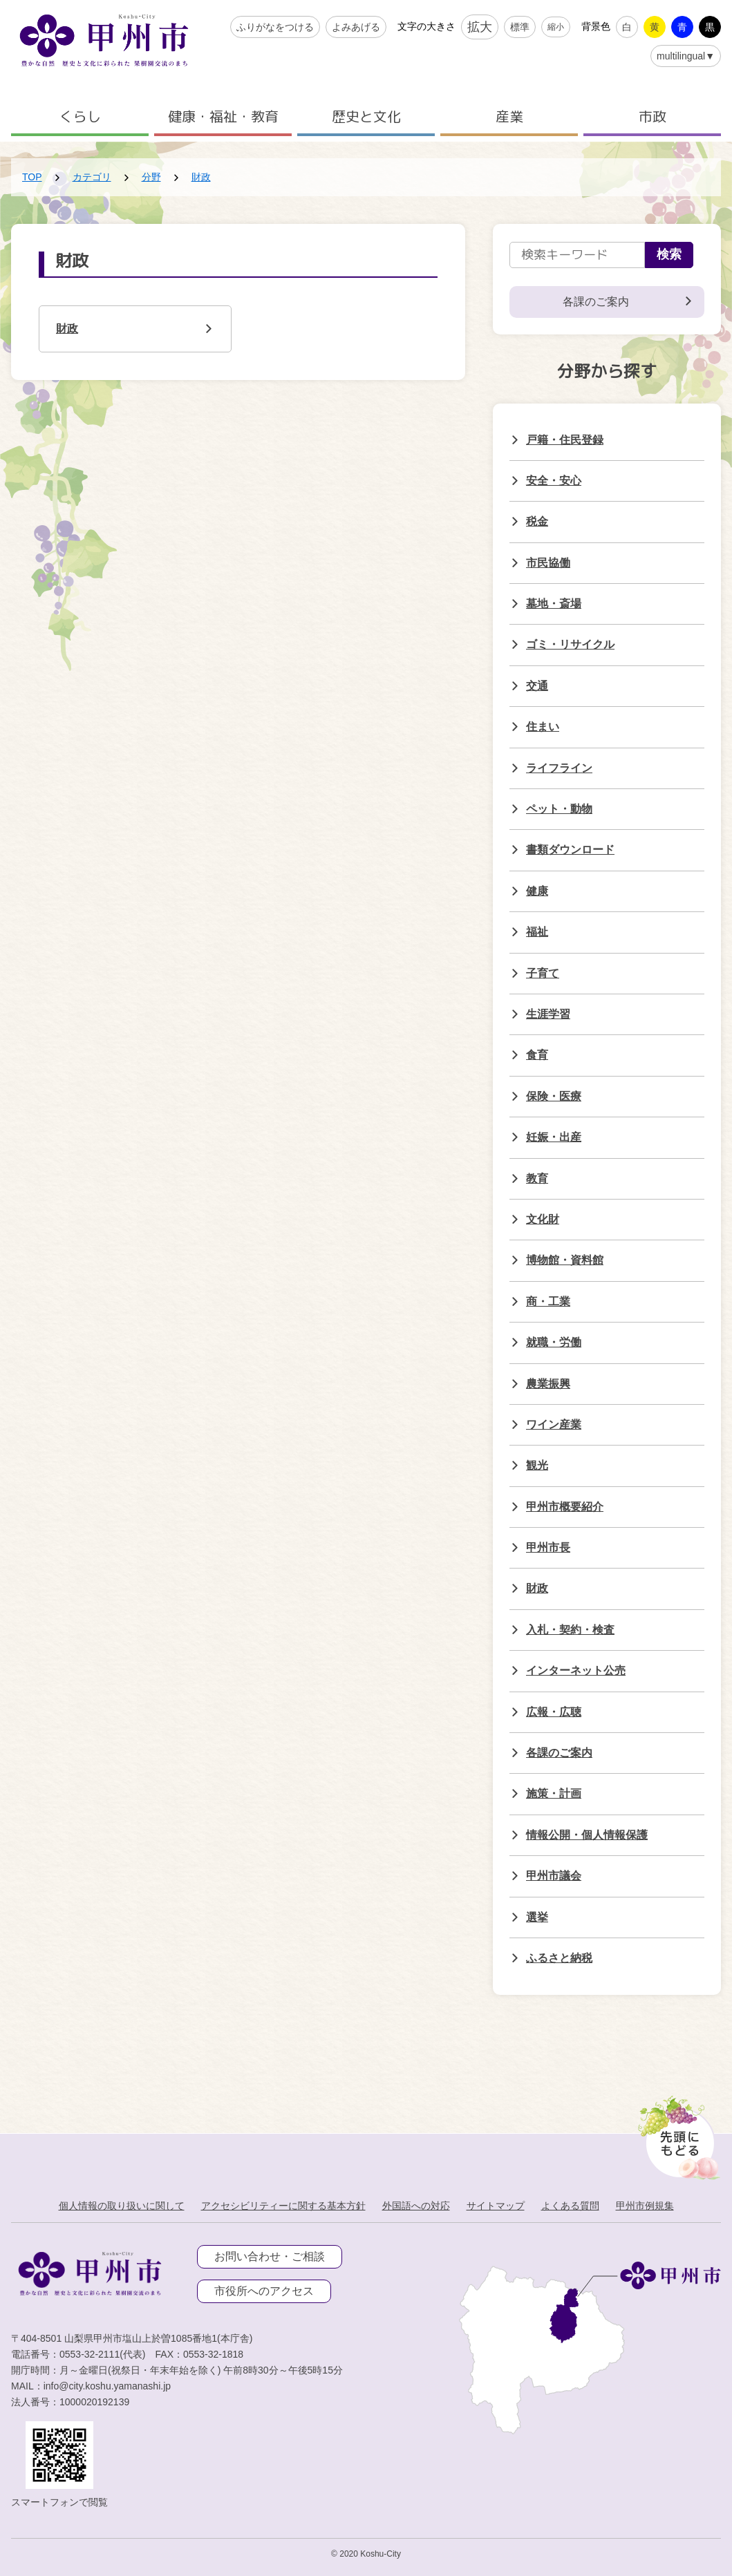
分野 (151, 176)
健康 (537, 891)
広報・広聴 (553, 1712)
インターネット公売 (576, 1670)
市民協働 (548, 563)
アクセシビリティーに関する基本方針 (283, 2205)
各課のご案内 (559, 1753)
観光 (537, 1465)
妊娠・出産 (553, 1137)
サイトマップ (496, 2205)
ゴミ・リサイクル (570, 644)
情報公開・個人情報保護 (587, 1835)
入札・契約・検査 (570, 1630)
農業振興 (548, 1384)
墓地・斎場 (553, 603)
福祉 (537, 932)
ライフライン (559, 768)
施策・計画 (553, 1793)
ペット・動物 (559, 809)
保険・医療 (553, 1096)
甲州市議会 (553, 1876)
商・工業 (548, 1301)
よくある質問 (570, 2205)
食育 (537, 1055)
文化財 (542, 1219)
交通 (537, 686)
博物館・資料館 (564, 1260)
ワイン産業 (553, 1424)
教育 (537, 1178)
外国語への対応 (416, 2205)
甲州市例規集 (645, 2205)
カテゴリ (92, 176)
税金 (537, 521)
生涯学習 (548, 1014)
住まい (542, 726)
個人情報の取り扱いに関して (122, 2205)
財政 (201, 176)
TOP (32, 176)
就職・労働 (553, 1342)
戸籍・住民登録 (564, 440)
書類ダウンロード (570, 849)
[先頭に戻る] (676, 2133)
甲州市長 (548, 1547)
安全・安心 (553, 480)
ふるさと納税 (559, 1958)
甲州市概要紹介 (564, 1507)
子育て (542, 973)
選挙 (537, 1917)
